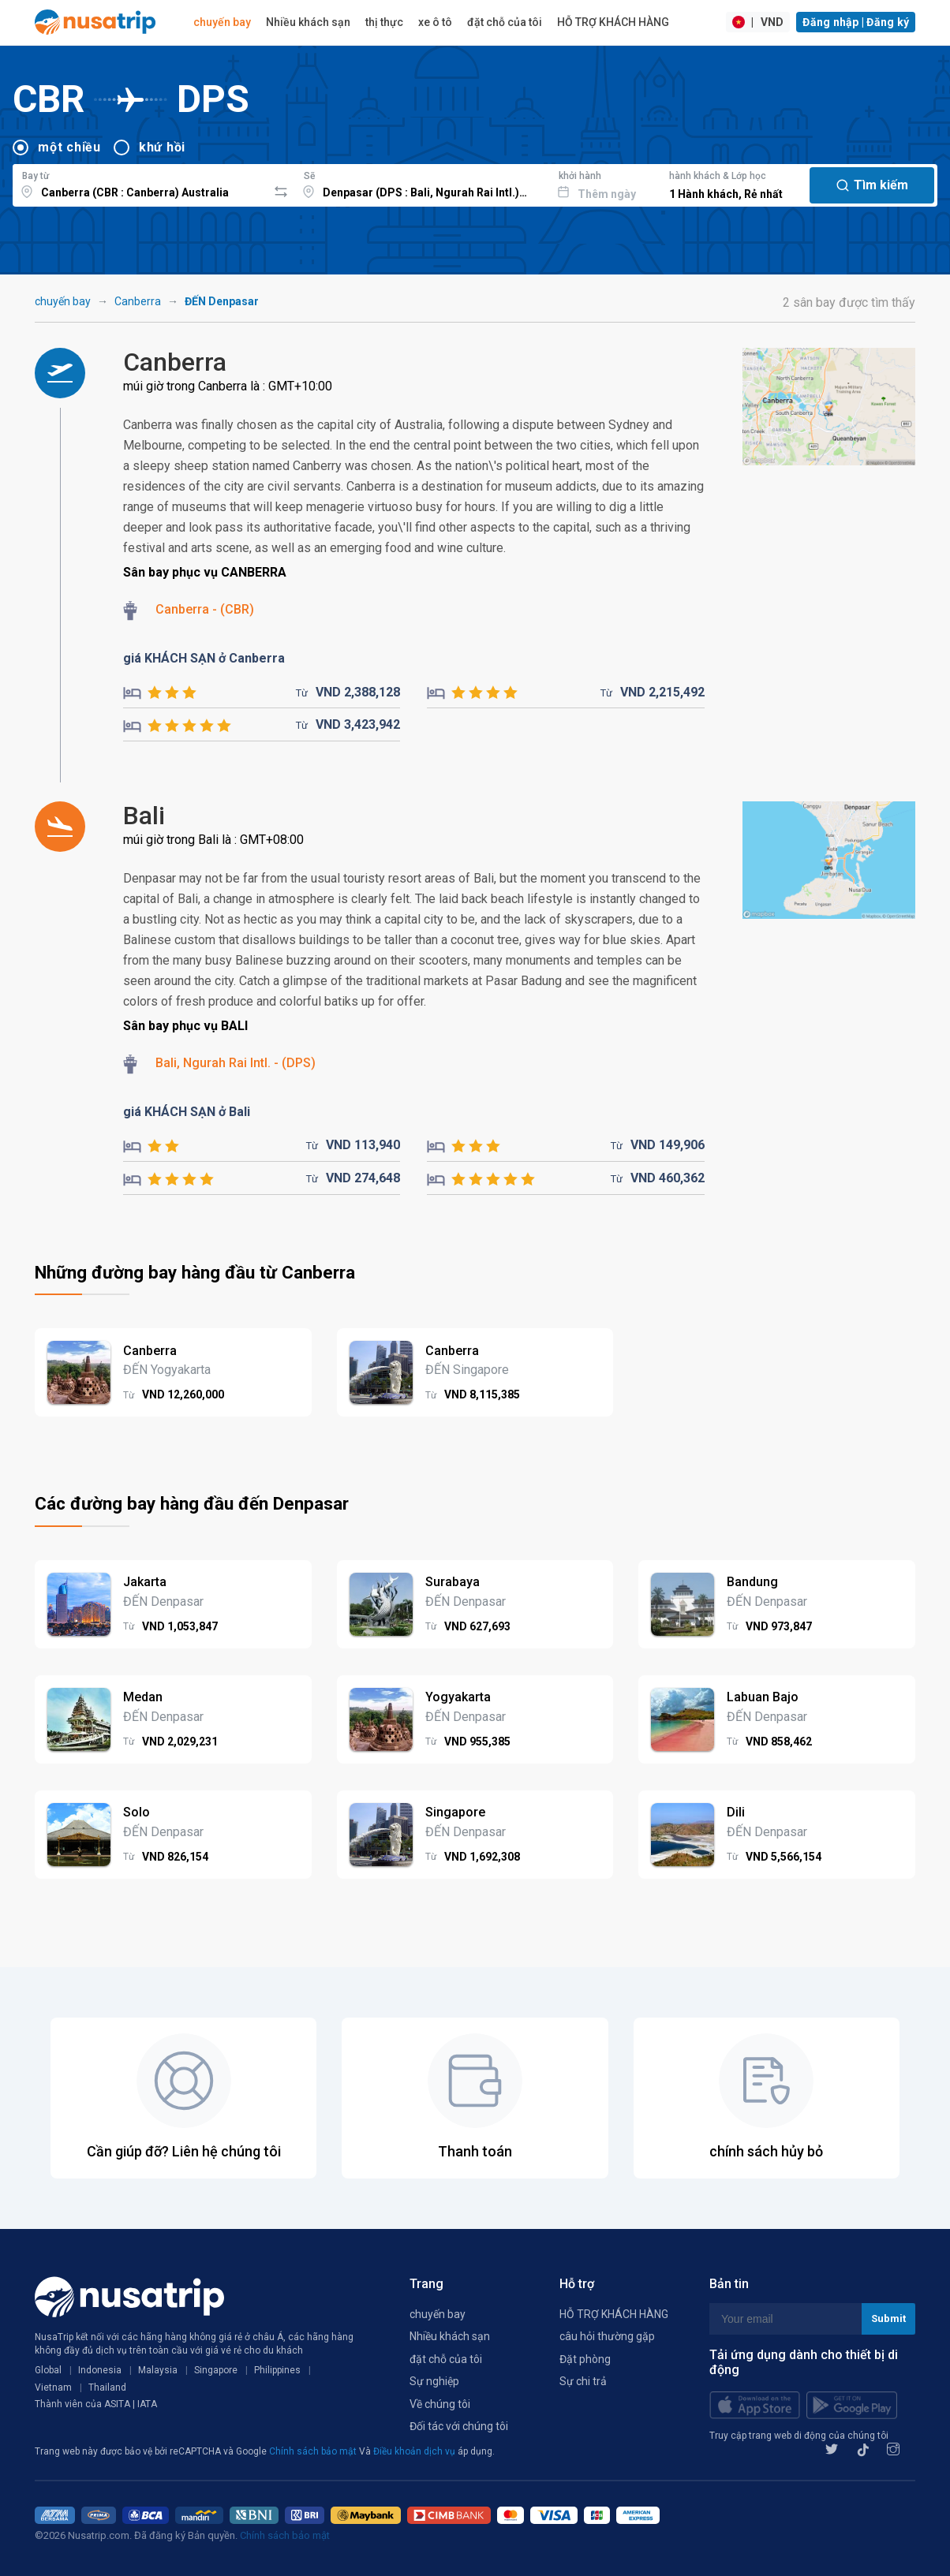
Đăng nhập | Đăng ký (855, 22)
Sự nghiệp (434, 2381)
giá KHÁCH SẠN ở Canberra (204, 658)
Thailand (107, 2387)
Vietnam (53, 2387)
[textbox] (140, 183)
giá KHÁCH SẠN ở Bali (186, 1111)
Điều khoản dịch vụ (415, 2451)
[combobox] (140, 183)
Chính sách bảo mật (314, 2451)
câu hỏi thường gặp (607, 2336)
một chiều (69, 147)
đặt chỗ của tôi (504, 22)
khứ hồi (162, 147)
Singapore (216, 2370)
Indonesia (100, 2370)
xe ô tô (435, 22)
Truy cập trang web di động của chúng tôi (798, 2435)
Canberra (137, 301)
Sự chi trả (583, 2381)
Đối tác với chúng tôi (459, 2426)
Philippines (277, 2370)
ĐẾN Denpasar (222, 301)
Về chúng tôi (440, 2404)
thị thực (384, 22)
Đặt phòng (585, 2359)
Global (48, 2370)
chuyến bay (222, 22)
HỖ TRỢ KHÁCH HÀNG (613, 22)
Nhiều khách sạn (308, 22)
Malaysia (158, 2370)
